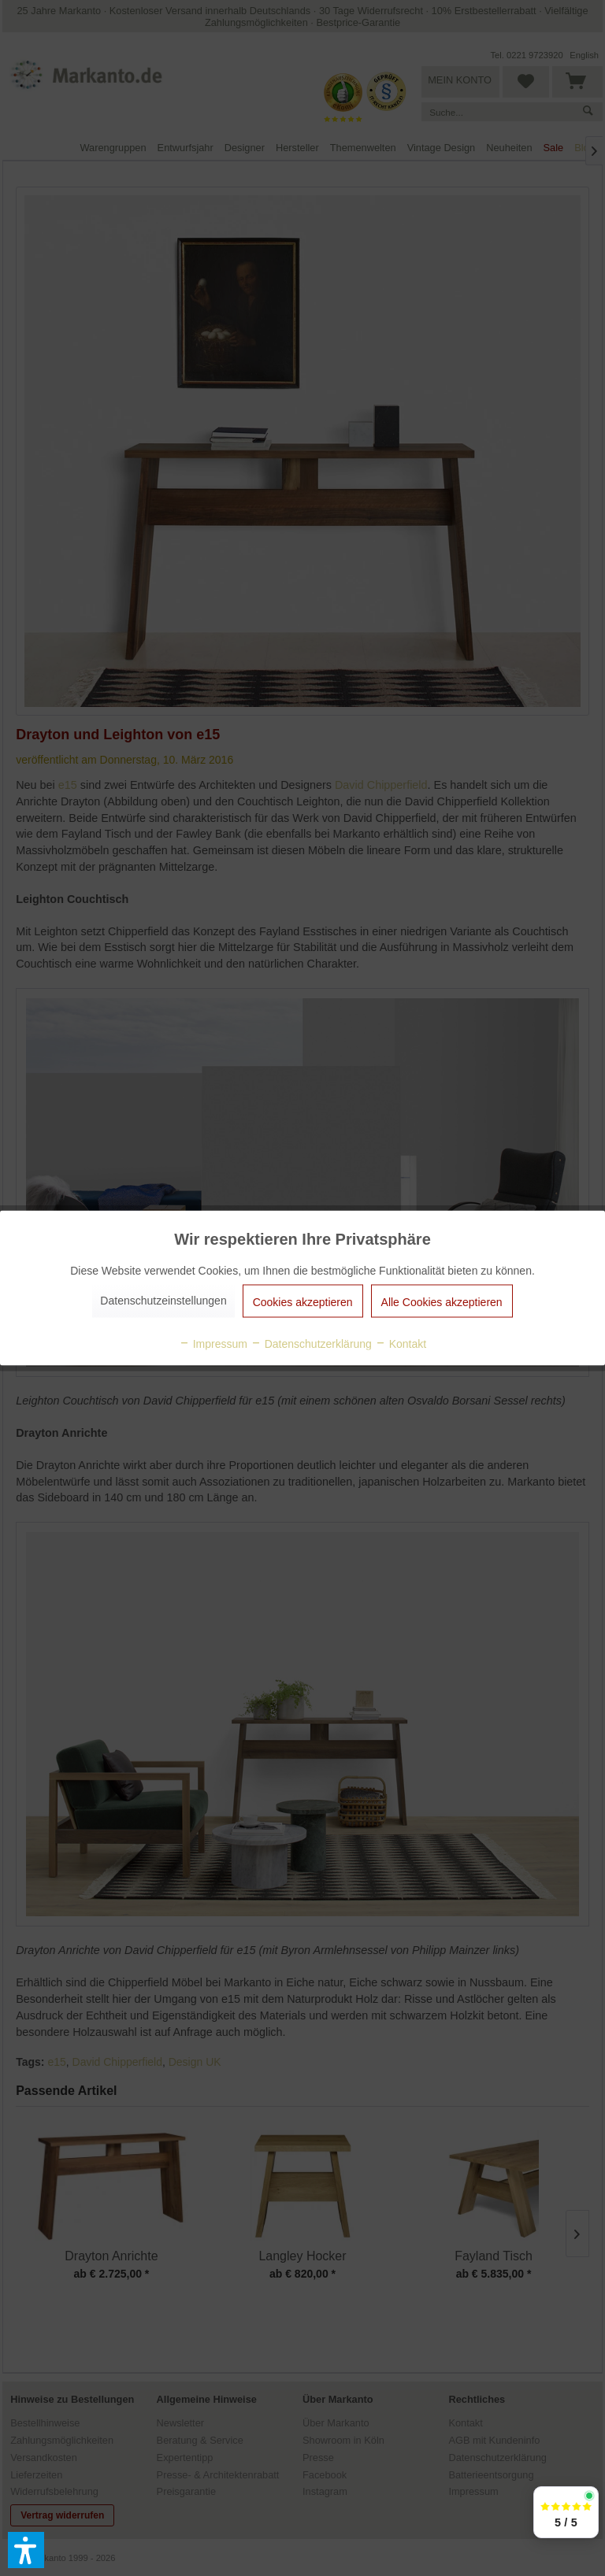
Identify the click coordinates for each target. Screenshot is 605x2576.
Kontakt (400, 1344)
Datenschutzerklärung (311, 1344)
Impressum (213, 1344)
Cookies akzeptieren (303, 1302)
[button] (26, 2550)
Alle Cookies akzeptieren (442, 1302)
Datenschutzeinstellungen (163, 1300)
